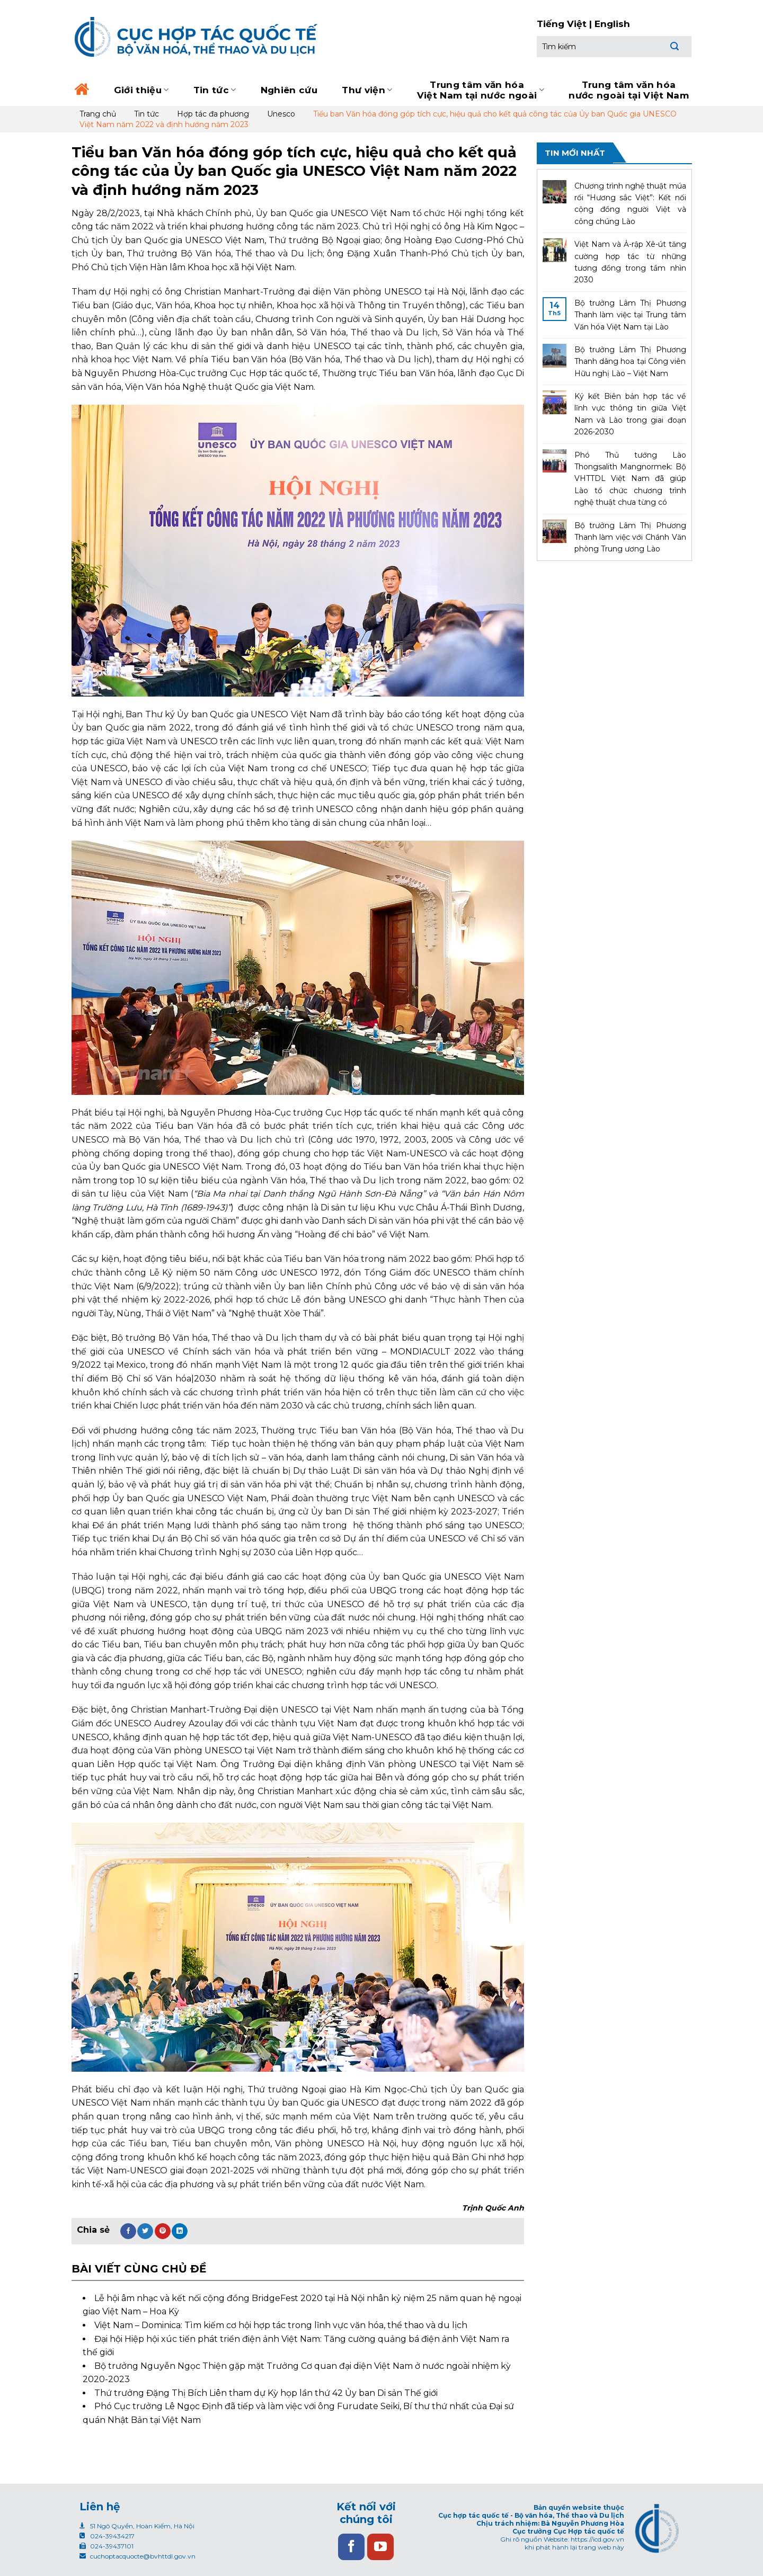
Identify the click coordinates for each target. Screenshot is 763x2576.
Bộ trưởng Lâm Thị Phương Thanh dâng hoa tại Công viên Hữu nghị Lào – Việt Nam (630, 361)
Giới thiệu (141, 90)
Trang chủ (97, 114)
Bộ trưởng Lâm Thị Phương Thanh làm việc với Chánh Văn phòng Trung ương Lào (630, 537)
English (612, 24)
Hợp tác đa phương (213, 114)
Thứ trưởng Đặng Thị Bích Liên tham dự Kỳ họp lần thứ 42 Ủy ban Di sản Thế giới (266, 2393)
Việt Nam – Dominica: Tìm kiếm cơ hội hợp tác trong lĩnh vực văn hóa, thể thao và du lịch (280, 2325)
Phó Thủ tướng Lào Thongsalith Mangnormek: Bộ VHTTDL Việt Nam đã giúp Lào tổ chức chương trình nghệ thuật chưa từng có (630, 478)
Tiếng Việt (562, 24)
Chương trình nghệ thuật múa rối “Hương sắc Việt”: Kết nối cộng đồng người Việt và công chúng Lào (630, 203)
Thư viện (367, 90)
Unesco (281, 114)
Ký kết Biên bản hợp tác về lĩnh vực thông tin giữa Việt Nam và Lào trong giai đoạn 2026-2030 (630, 413)
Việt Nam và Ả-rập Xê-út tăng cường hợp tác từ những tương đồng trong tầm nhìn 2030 (630, 261)
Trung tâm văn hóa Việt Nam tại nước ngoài (480, 90)
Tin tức (214, 90)
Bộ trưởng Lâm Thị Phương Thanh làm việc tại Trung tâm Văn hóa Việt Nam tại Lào (630, 315)
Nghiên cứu (289, 90)
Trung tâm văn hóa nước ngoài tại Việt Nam (629, 90)
